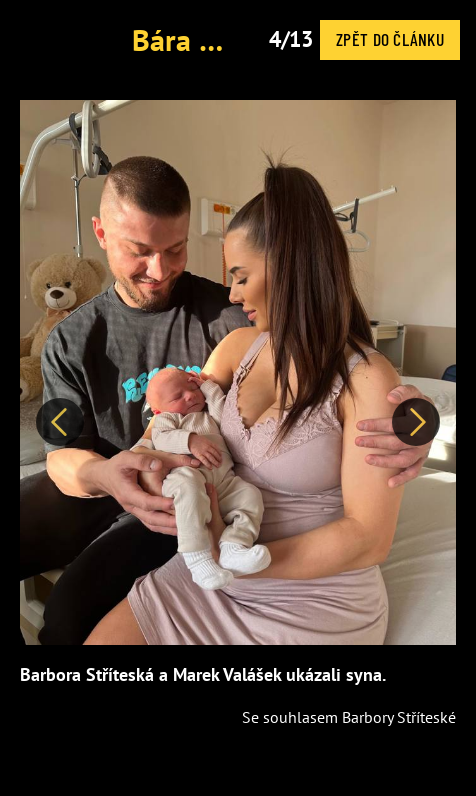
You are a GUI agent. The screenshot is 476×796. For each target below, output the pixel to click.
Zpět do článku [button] (390, 39)
